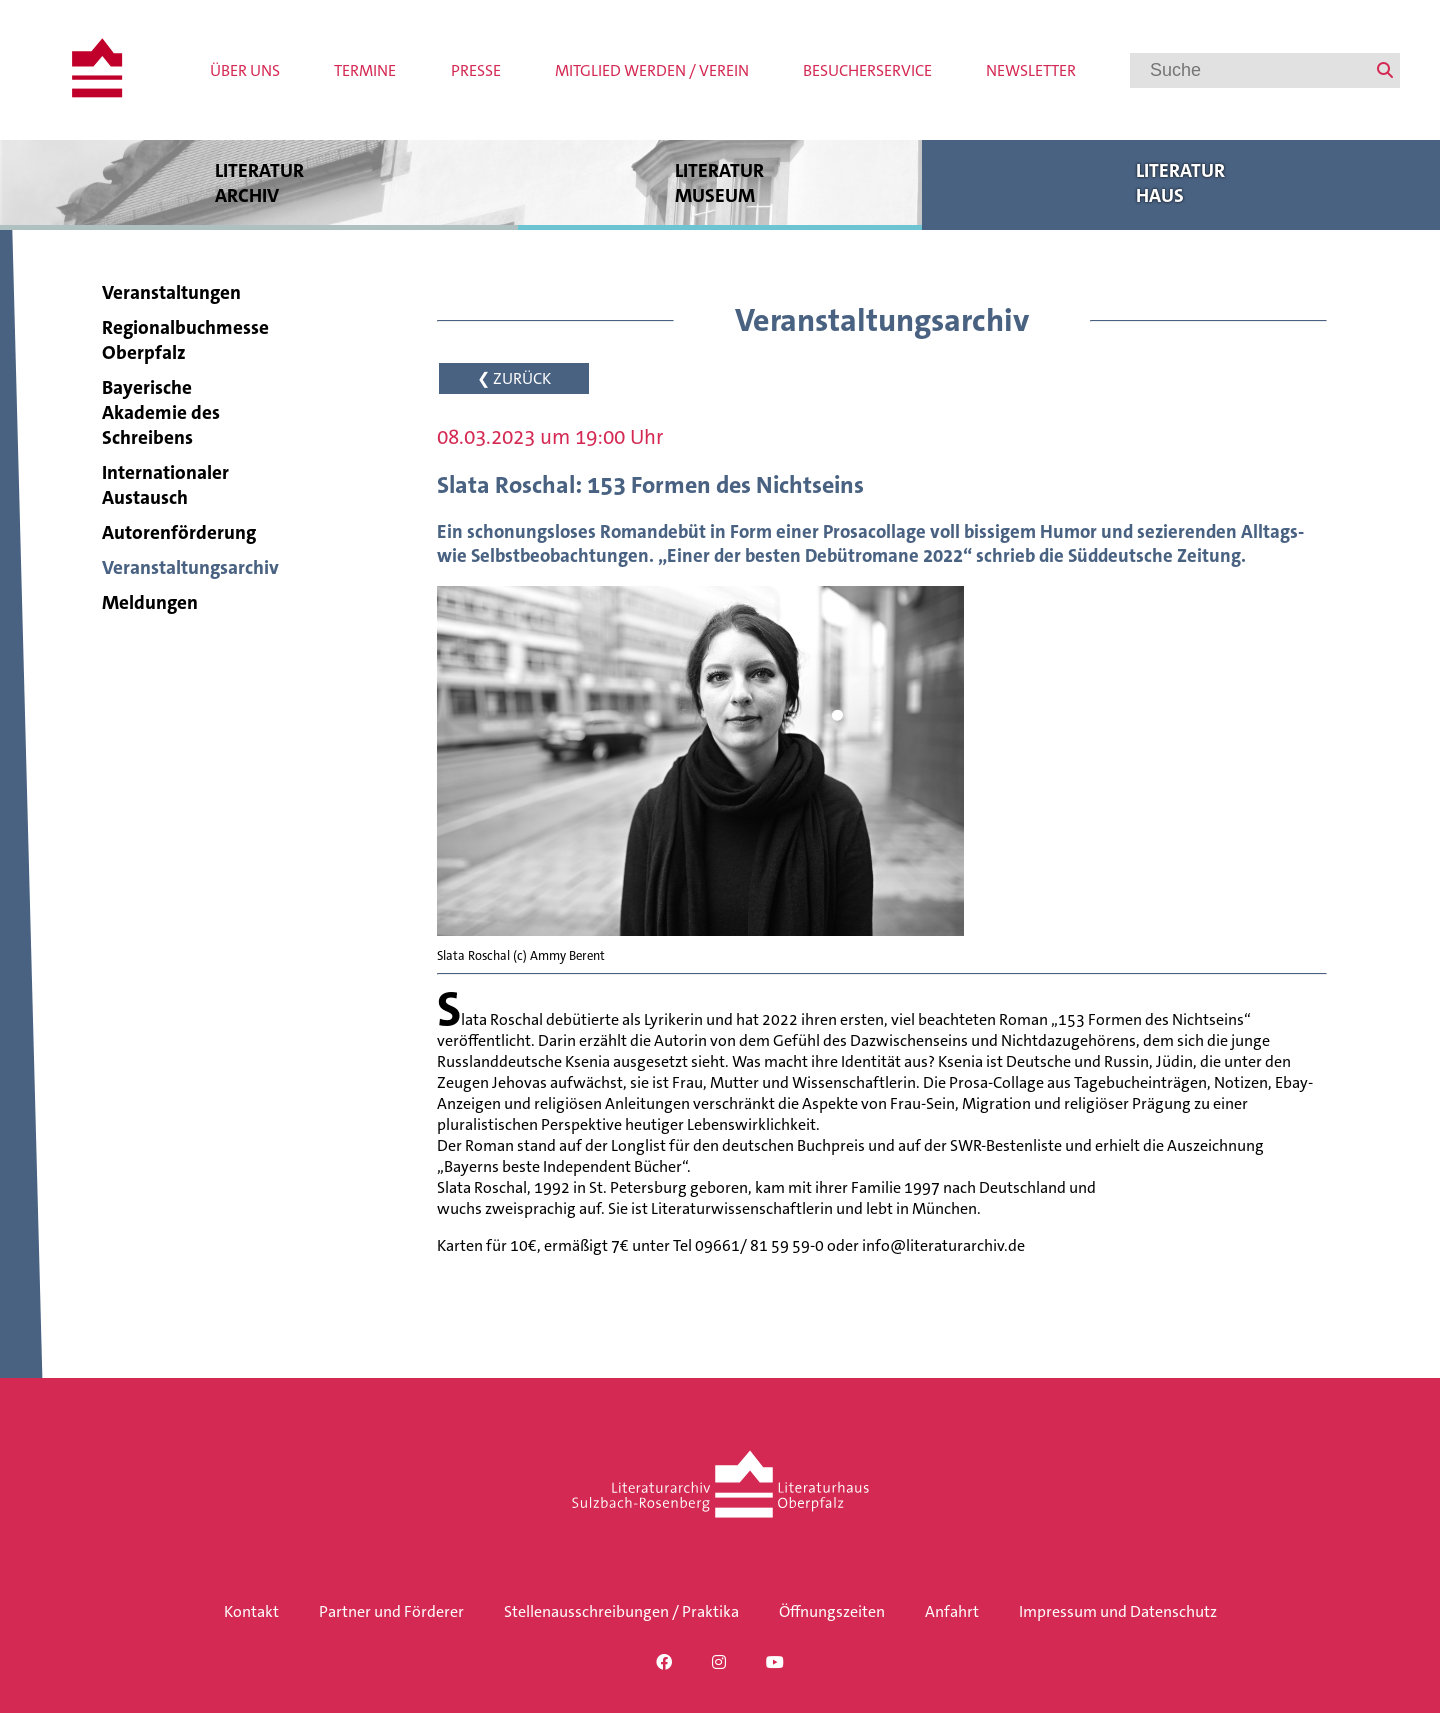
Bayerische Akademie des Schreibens (161, 412)
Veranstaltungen (171, 292)
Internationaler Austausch (165, 485)
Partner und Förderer (391, 1611)
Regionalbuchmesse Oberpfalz (185, 340)
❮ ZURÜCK (514, 378)
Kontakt (251, 1611)
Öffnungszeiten (832, 1611)
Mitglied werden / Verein (652, 70)
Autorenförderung (179, 532)
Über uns (245, 70)
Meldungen (150, 602)
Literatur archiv (259, 182)
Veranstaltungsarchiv (190, 567)
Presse (476, 70)
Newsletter (1031, 70)
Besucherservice (867, 70)
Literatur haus (1181, 182)
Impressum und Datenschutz (1118, 1611)
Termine (365, 70)
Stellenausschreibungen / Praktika (621, 1611)
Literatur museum (719, 182)
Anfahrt (952, 1611)
